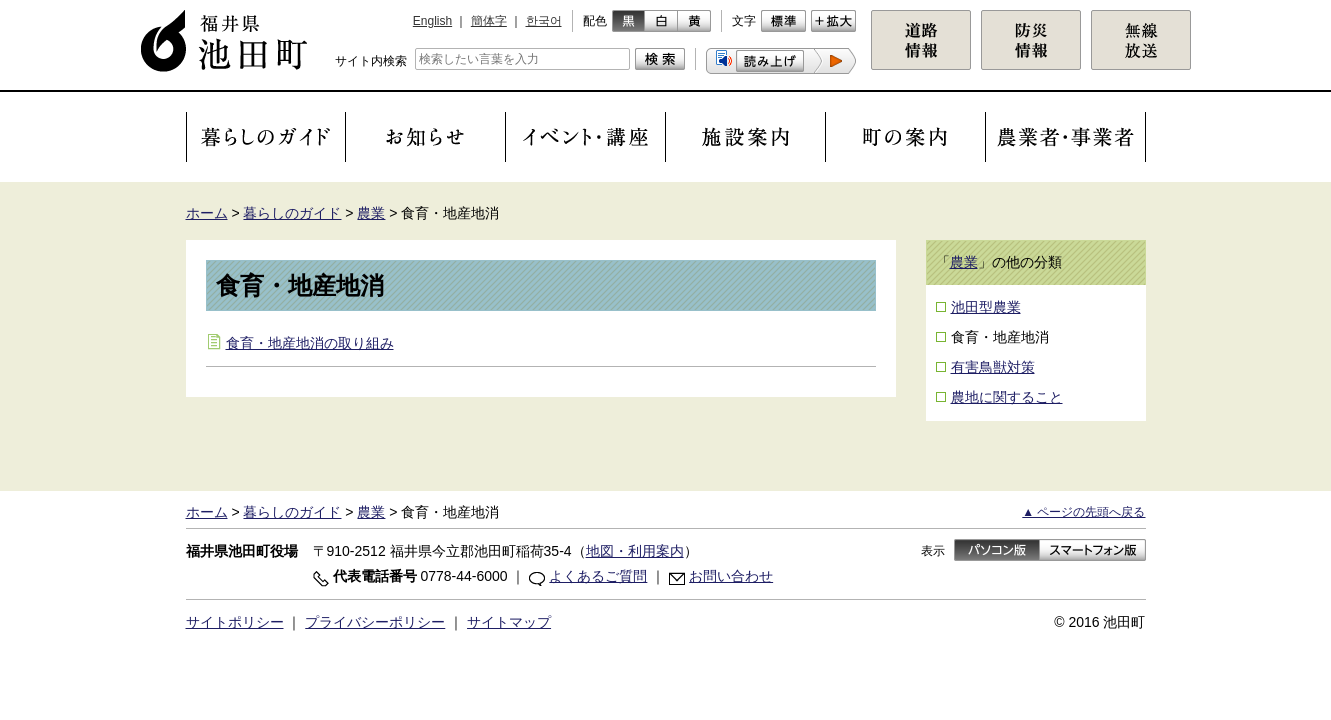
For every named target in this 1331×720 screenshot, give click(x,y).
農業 (371, 213)
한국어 (544, 21)
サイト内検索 (371, 61)
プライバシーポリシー (375, 622)
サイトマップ (509, 622)
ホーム (207, 213)
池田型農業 (986, 307)
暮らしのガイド (292, 213)
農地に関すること (1007, 397)
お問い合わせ (731, 576)
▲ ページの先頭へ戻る (1083, 512)
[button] (781, 61)
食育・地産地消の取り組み (310, 343)
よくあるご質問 (598, 576)
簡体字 (489, 21)
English (432, 21)
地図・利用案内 (635, 551)
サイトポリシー (235, 622)
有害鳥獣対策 (993, 367)
